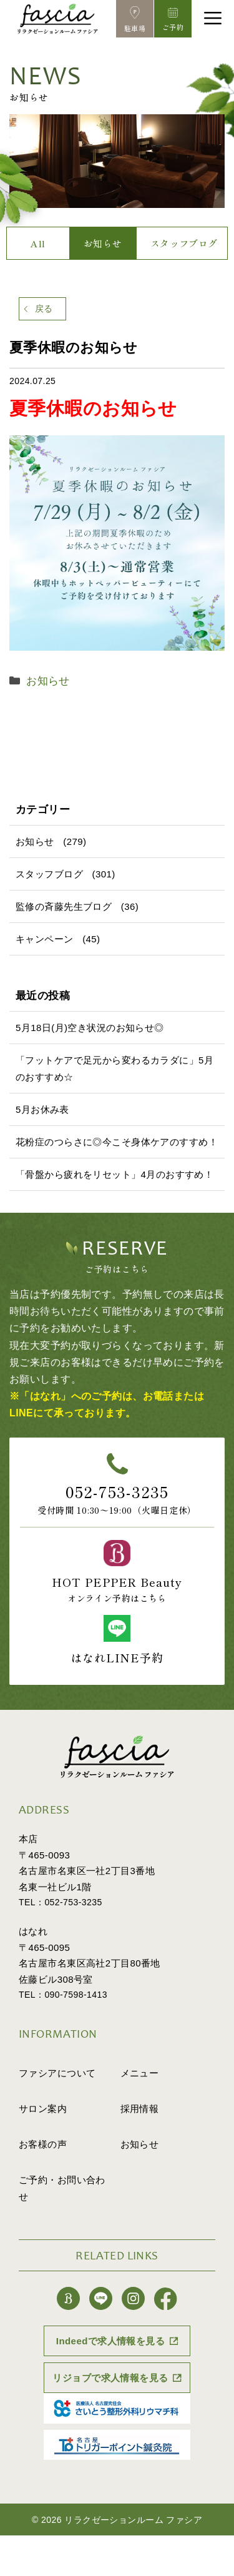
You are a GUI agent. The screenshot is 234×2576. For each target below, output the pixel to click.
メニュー (139, 2073)
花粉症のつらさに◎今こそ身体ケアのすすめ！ (117, 1142)
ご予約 (62, 2188)
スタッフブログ (184, 243)
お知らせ (103, 243)
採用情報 (139, 2108)
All (38, 243)
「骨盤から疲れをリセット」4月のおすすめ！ (114, 1174)
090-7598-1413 (75, 1995)
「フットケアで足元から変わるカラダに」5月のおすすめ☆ (114, 1068)
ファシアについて (57, 2073)
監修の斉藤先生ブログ (64, 906)
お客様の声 (43, 2144)
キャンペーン (45, 939)
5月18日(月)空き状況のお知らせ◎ (90, 1027)
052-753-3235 (117, 1491)
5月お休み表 (42, 1109)
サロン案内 (43, 2108)
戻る (44, 308)
